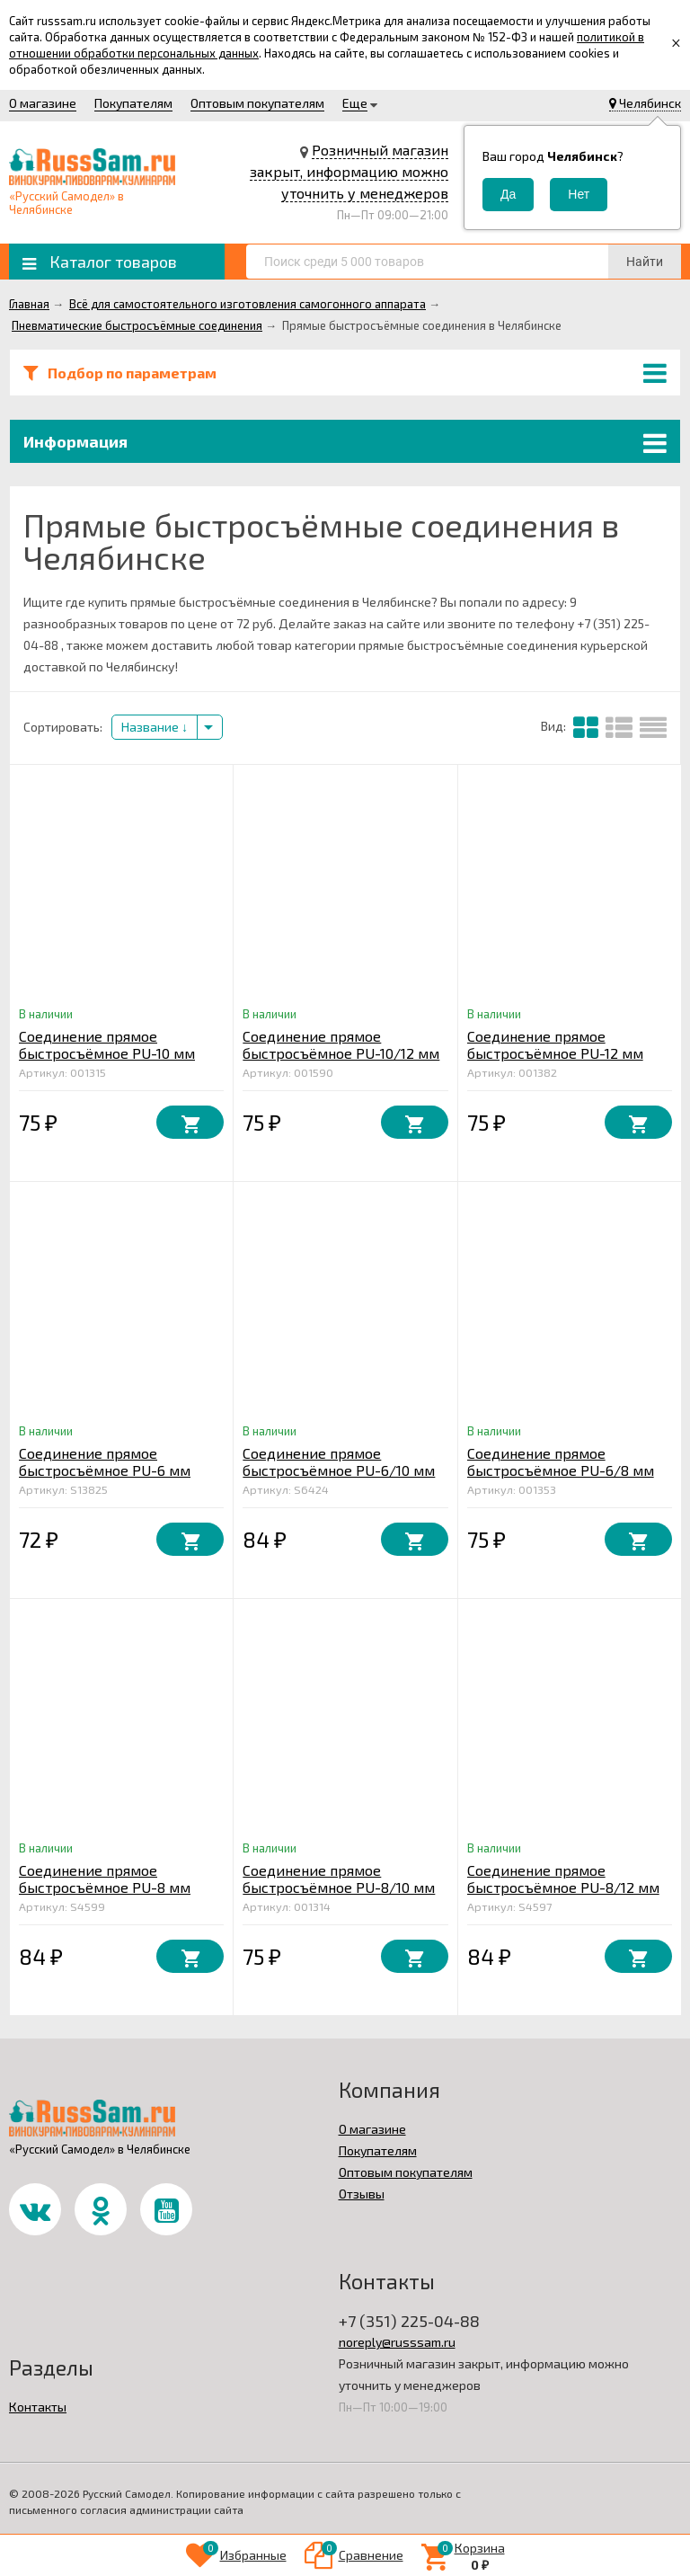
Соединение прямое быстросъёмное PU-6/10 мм (339, 1461)
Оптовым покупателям (257, 103)
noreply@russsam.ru (397, 2341)
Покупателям (133, 103)
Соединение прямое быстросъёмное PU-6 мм (104, 1461)
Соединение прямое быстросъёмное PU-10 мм (107, 1044)
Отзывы (362, 2193)
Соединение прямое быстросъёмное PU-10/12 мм (341, 1044)
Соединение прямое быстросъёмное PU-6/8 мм (560, 1461)
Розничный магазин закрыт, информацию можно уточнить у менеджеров (349, 171)
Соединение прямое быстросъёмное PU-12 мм (555, 1044)
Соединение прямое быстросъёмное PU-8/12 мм (563, 1878)
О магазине (42, 103)
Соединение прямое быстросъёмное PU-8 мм (104, 1878)
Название (154, 726)
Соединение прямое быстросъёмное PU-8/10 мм (339, 1878)
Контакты (37, 2406)
